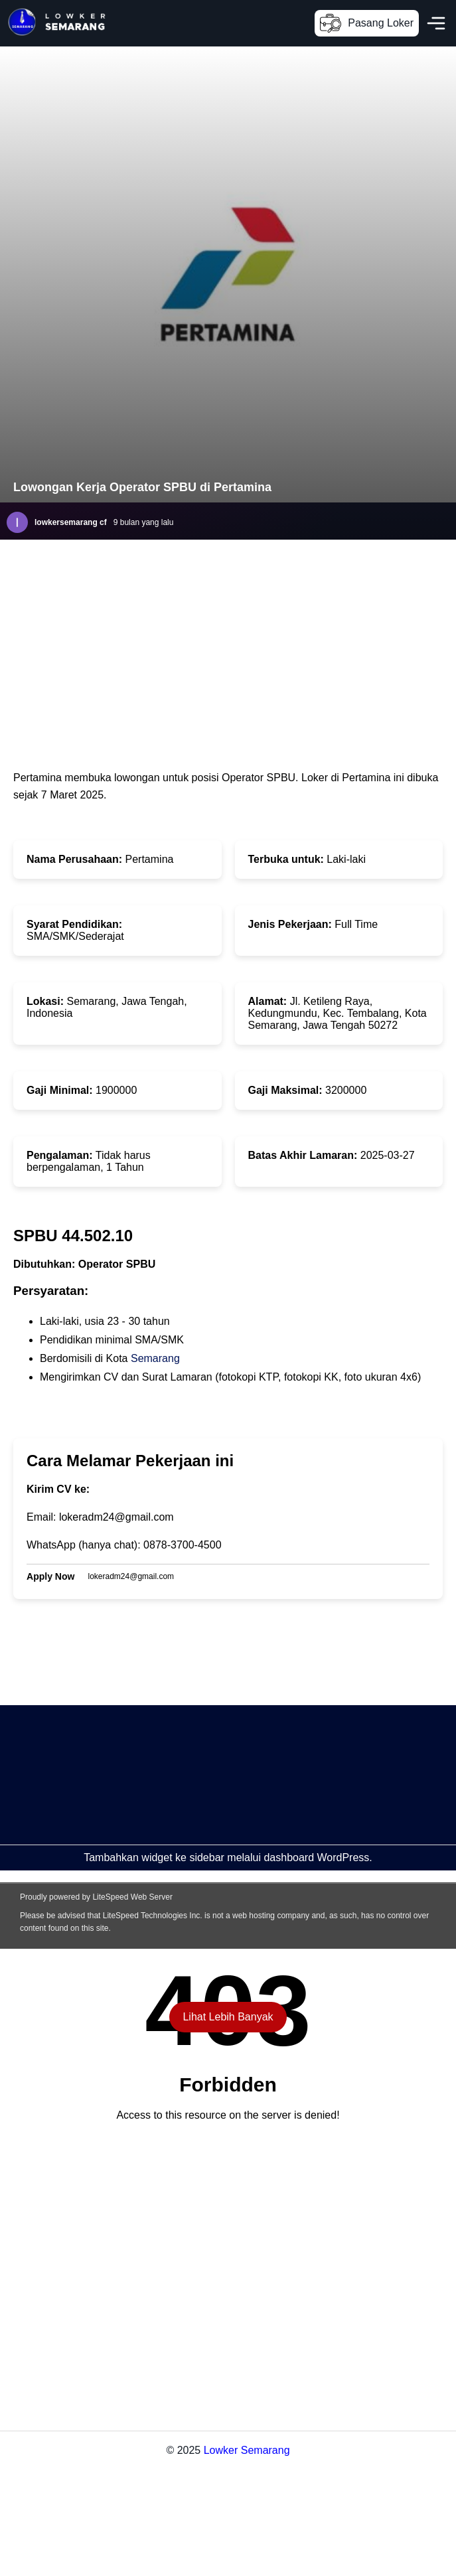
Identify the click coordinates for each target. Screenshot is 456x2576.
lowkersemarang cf (71, 522)
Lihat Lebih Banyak (228, 2016)
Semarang (155, 1358)
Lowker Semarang (247, 2450)
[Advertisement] (190, 1798)
